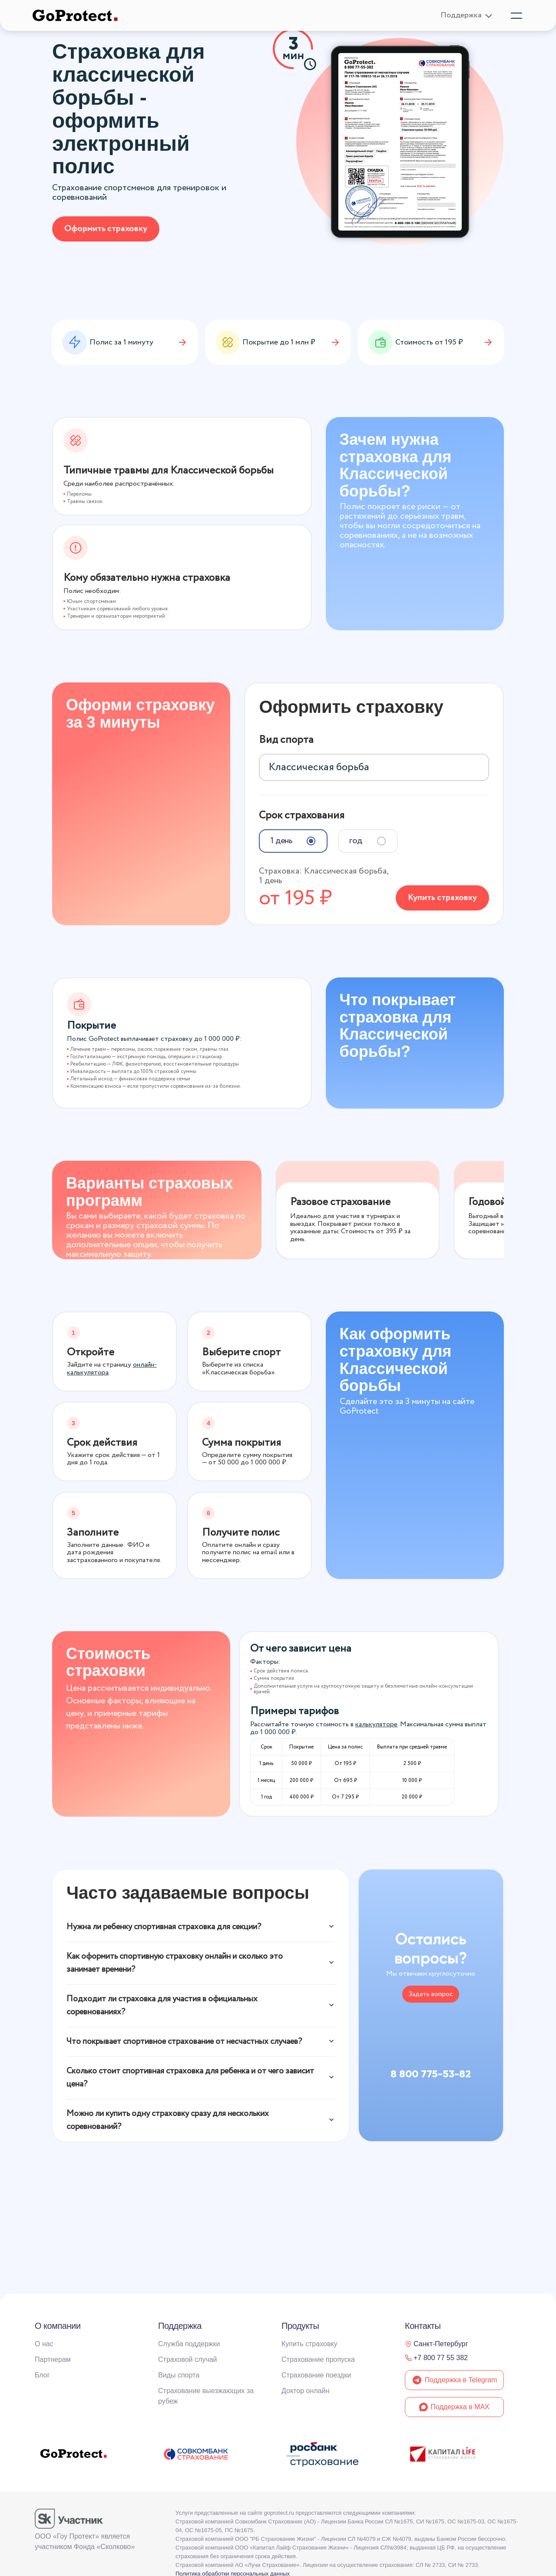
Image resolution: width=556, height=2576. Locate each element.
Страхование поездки (316, 2375)
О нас (44, 2344)
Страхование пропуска (318, 2359)
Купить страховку (442, 893)
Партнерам (53, 2359)
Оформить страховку (105, 228)
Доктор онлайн (305, 2390)
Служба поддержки (189, 2344)
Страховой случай (187, 2359)
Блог (42, 2375)
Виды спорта (178, 2375)
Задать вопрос (430, 1991)
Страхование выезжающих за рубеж (206, 2396)
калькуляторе (376, 1721)
